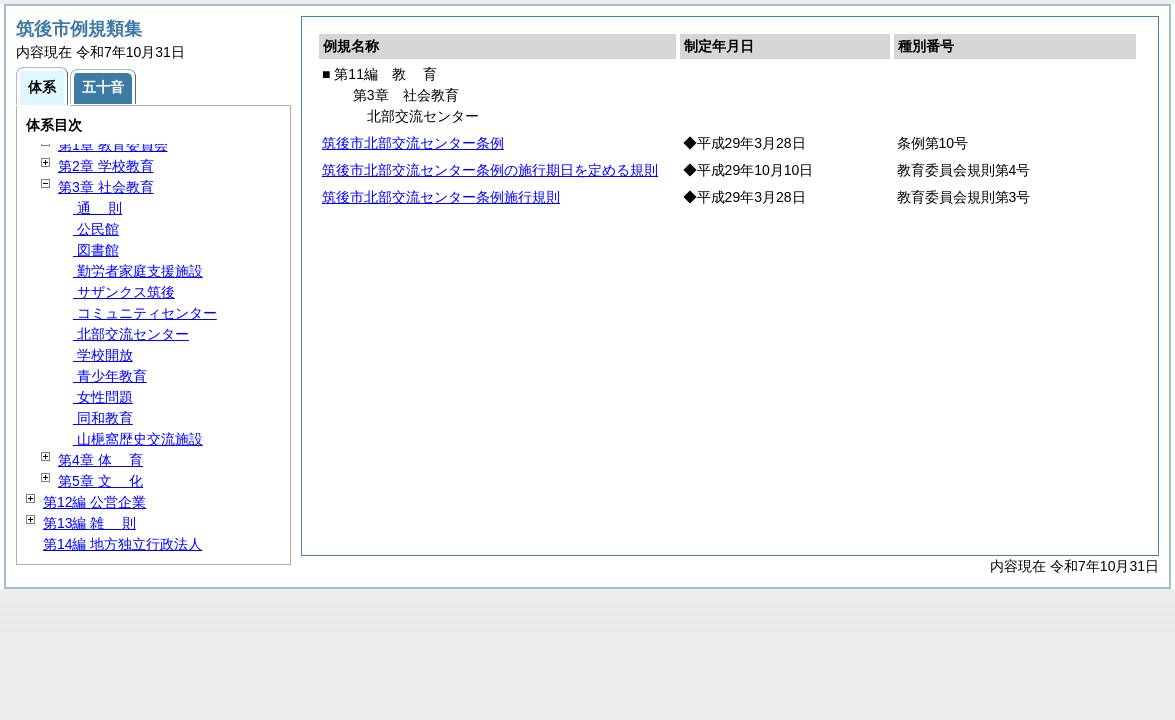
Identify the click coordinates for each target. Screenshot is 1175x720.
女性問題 (103, 397)
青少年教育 (110, 376)
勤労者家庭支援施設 (138, 271)
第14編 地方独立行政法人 (122, 544)
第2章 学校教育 (106, 166)
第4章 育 (100, 460)
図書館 (96, 250)
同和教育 (103, 418)
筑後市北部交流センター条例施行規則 (441, 197)
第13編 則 (89, 523)
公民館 (96, 229)
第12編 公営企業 (94, 502)
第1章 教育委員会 (113, 145)
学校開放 (103, 355)
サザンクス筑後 (124, 292)
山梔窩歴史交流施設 (138, 439)
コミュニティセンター (145, 313)
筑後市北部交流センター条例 (413, 143)
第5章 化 (100, 481)
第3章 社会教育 (106, 187)
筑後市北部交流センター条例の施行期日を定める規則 (490, 170)
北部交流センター (131, 334)
